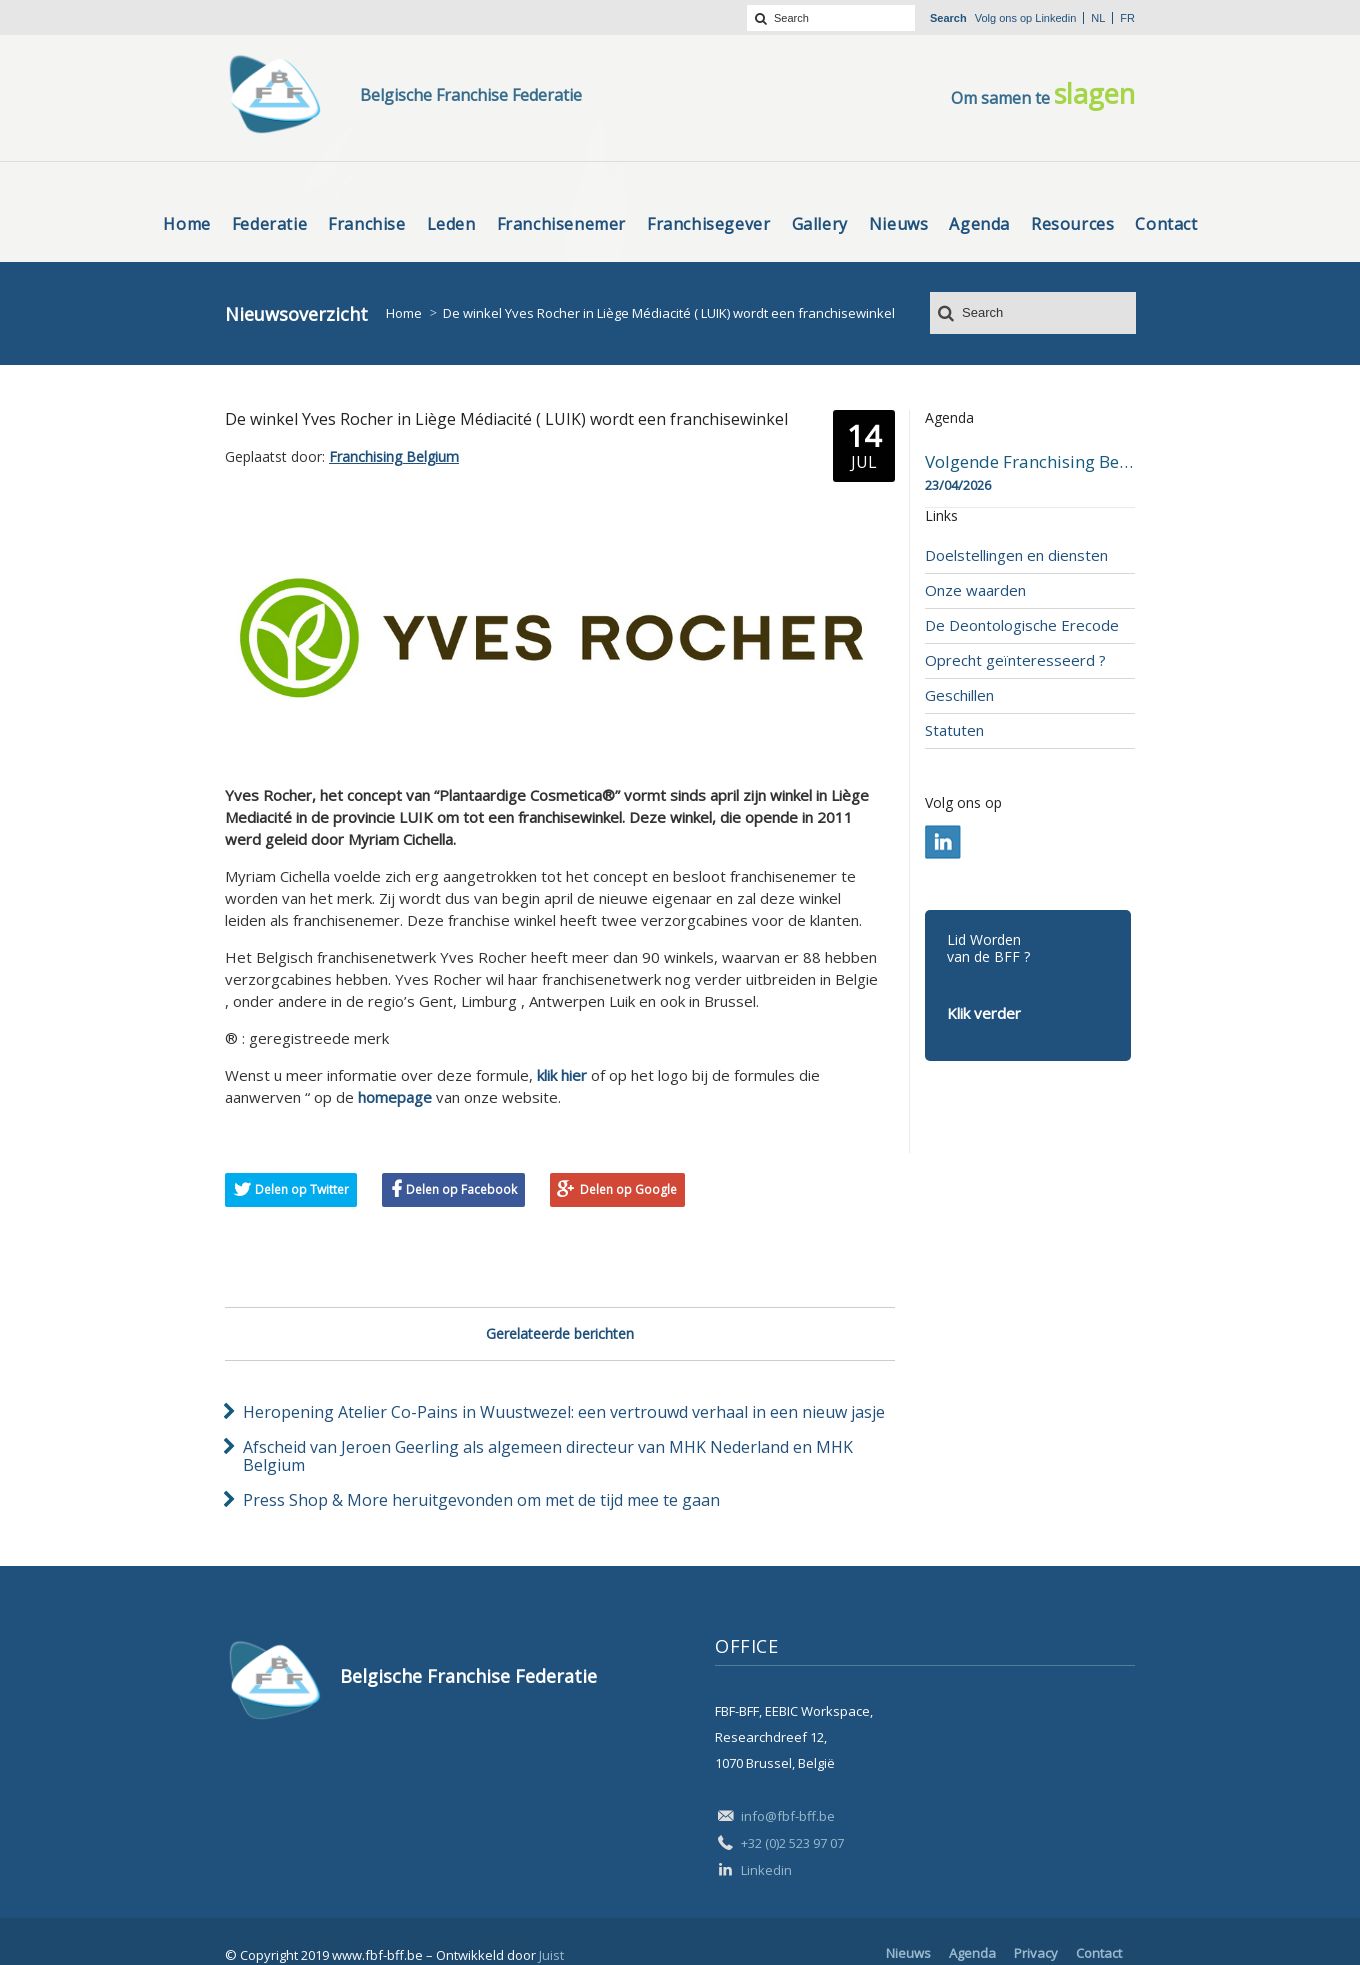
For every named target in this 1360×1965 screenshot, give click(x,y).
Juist (551, 1955)
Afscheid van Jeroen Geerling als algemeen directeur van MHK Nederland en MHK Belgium (548, 1456)
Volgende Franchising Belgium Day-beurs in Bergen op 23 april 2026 (1030, 462)
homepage (395, 1097)
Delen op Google (628, 1189)
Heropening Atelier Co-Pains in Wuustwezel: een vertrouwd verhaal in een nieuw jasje (564, 1412)
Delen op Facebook (461, 1189)
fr (1127, 18)
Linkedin (1055, 18)
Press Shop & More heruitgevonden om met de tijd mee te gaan (481, 1500)
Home (404, 313)
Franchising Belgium (394, 456)
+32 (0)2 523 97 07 (792, 1843)
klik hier (562, 1075)
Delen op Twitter (302, 1189)
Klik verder (984, 1013)
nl (1098, 18)
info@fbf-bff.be (788, 1816)
